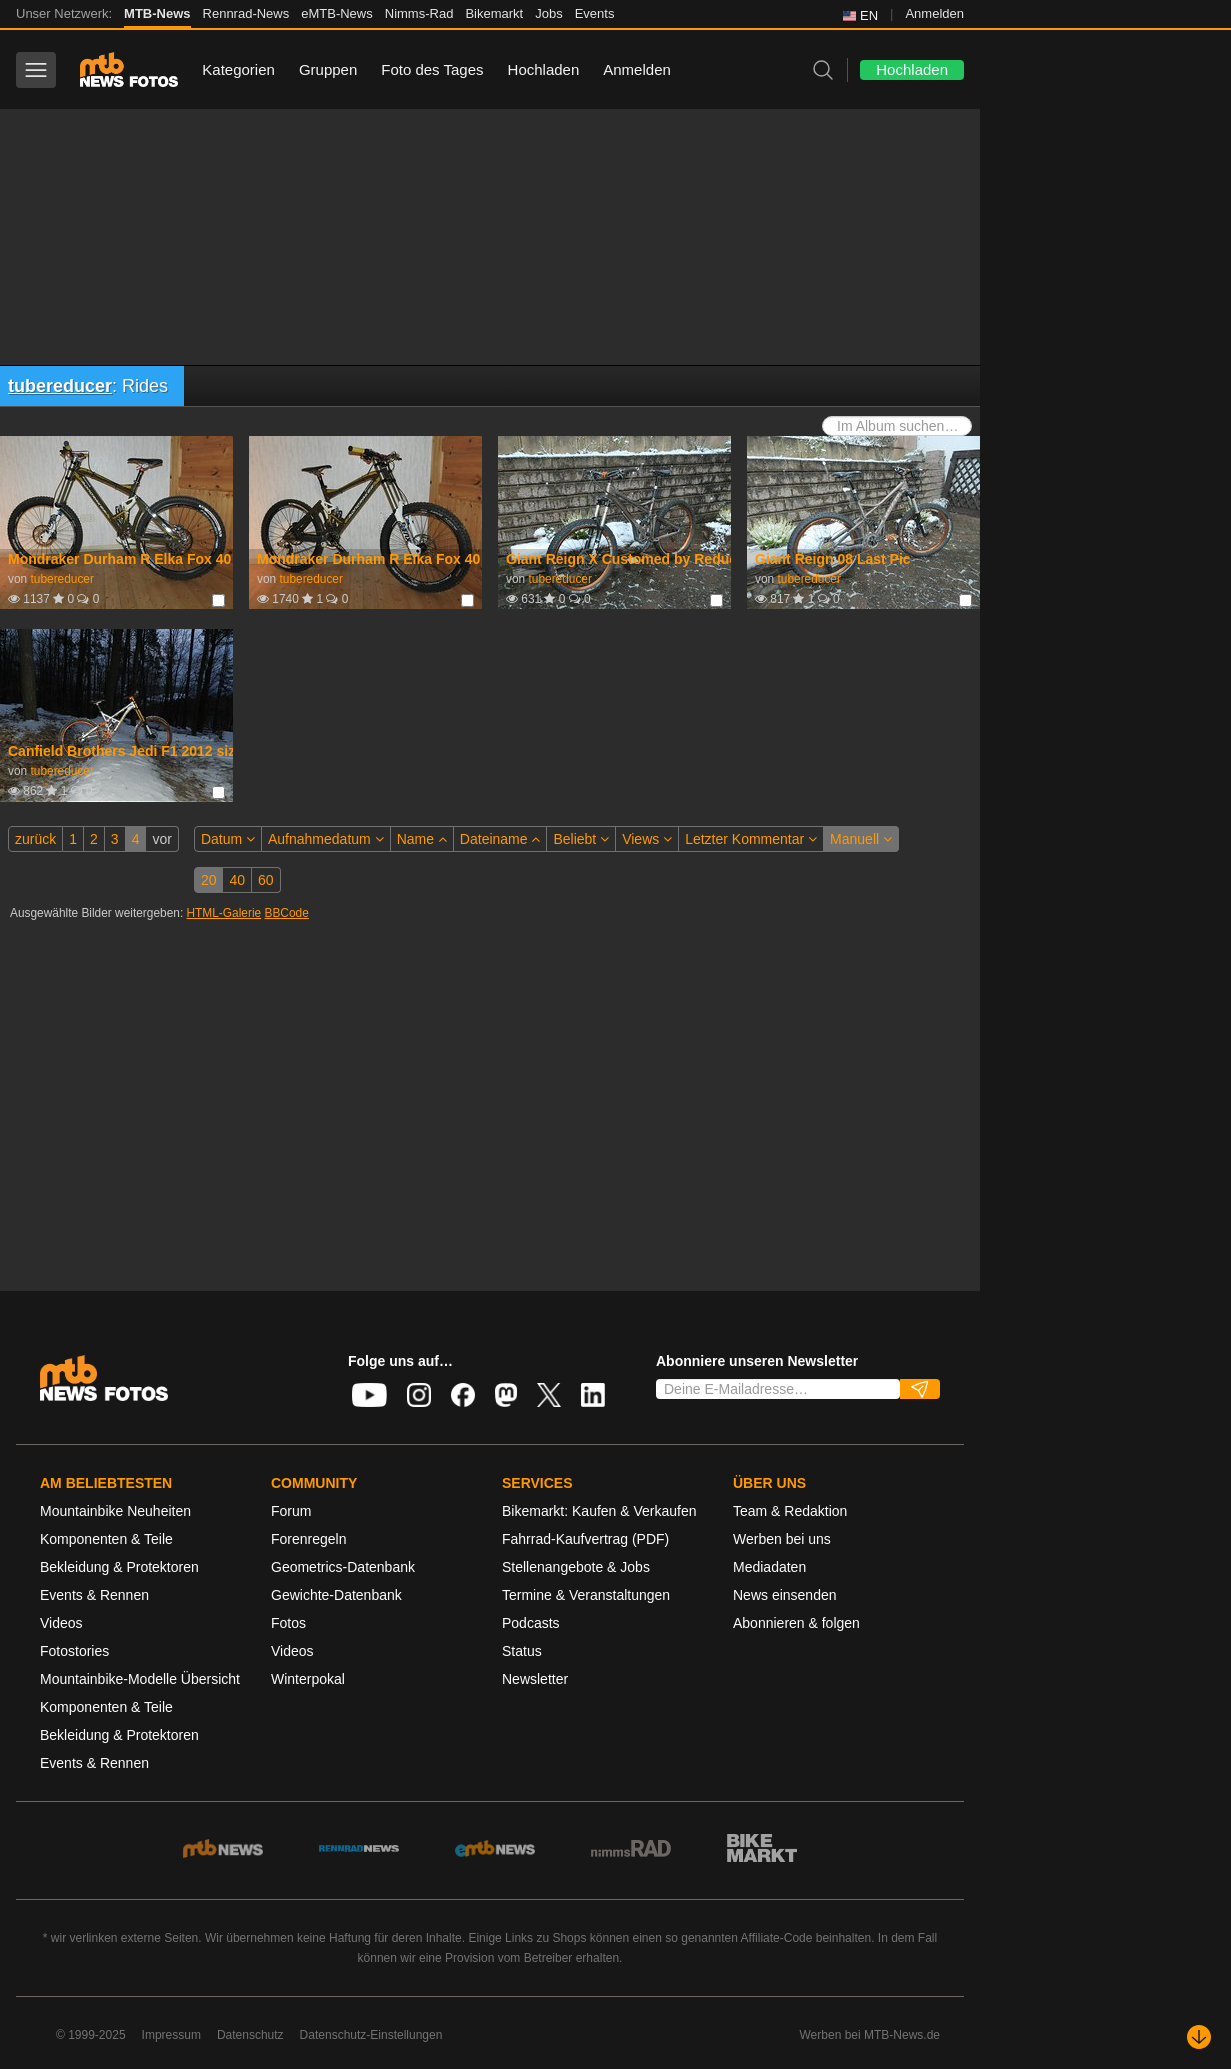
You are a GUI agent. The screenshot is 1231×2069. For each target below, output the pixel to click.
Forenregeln (309, 1539)
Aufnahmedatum (326, 839)
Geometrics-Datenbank (343, 1567)
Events (595, 13)
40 (237, 880)
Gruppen (328, 69)
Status (522, 1651)
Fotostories (74, 1651)
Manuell (861, 839)
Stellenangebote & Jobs (576, 1567)
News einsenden (785, 1595)
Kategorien (238, 69)
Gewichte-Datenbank (336, 1595)
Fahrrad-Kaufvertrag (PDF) (585, 1539)
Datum (228, 839)
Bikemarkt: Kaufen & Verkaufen (599, 1511)
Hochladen (544, 69)
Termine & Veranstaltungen (586, 1595)
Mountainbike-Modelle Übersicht (140, 1679)
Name (422, 839)
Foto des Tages (432, 69)
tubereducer (60, 386)
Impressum (171, 2035)
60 (266, 880)
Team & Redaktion (790, 1511)
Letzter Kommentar (751, 839)
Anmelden (934, 13)
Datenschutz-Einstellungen (371, 2035)
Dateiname (500, 839)
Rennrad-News (246, 13)
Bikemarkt (494, 13)
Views (647, 839)
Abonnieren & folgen (796, 1623)
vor (161, 839)
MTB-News (157, 13)
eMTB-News (337, 13)
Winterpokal (308, 1679)
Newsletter (535, 1679)
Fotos (288, 1623)
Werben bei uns (782, 1539)
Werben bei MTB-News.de (870, 2035)
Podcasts (531, 1623)
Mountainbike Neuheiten (115, 1511)
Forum (291, 1511)
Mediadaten (769, 1567)
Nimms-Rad (419, 13)
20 (209, 880)
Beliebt (581, 839)
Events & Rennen (94, 1595)
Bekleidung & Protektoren (119, 1567)
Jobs (548, 13)
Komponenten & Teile (106, 1539)
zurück (35, 839)
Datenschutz (250, 2035)
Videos (61, 1623)
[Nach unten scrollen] (1199, 2037)
